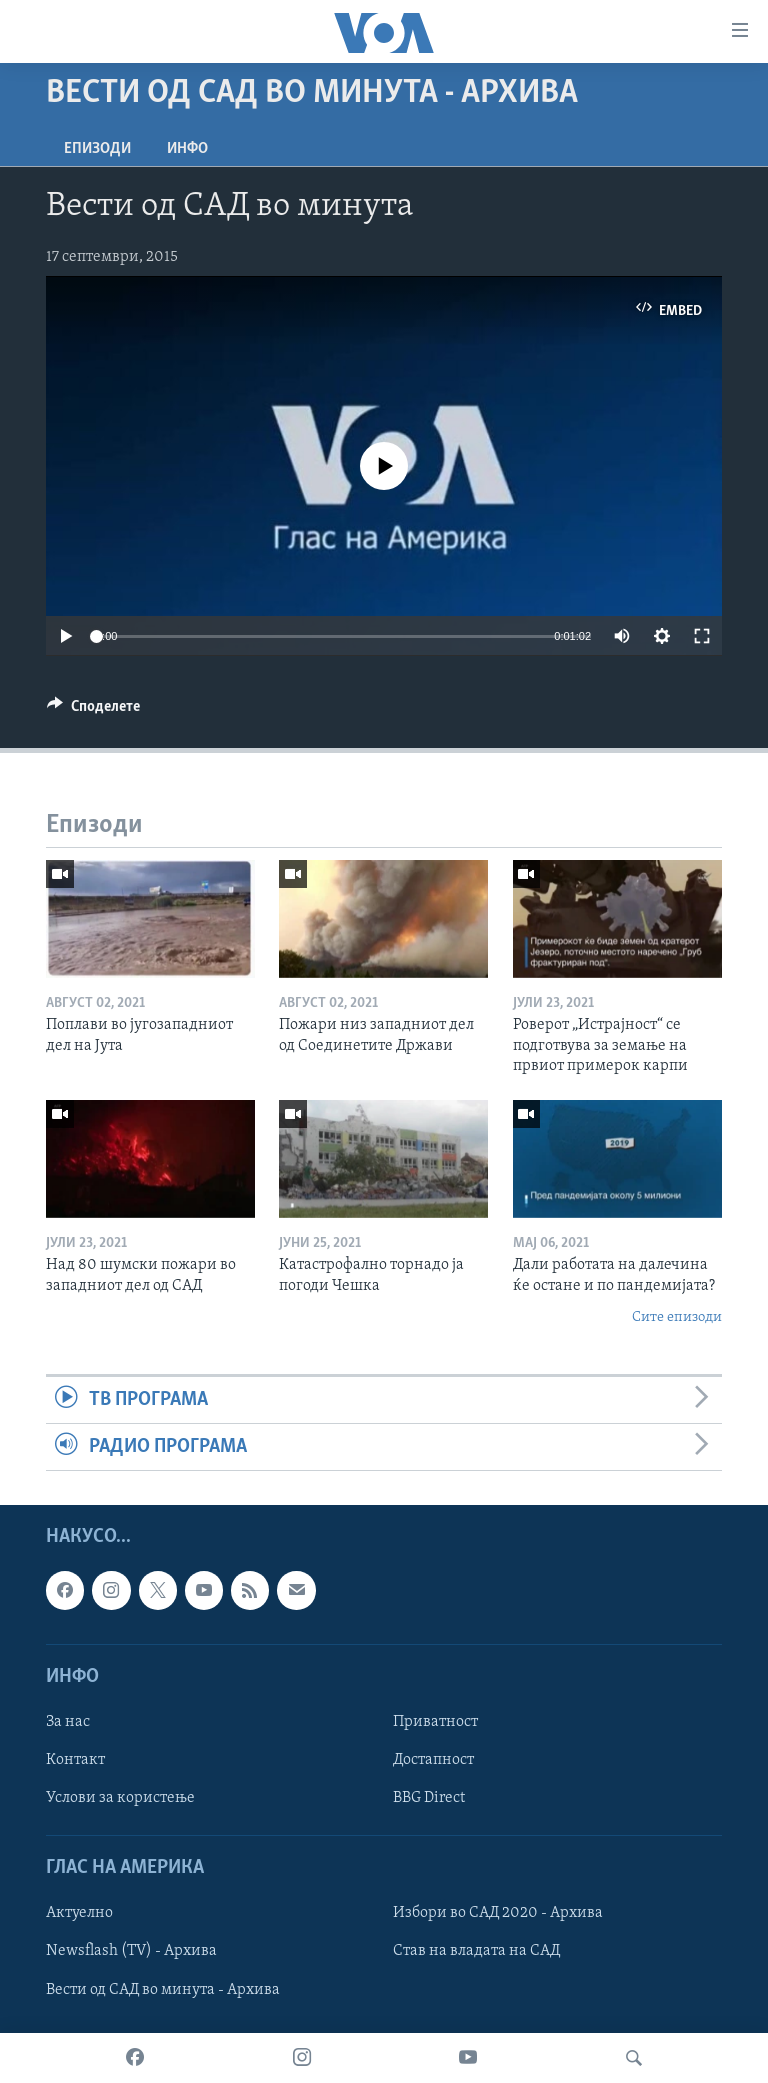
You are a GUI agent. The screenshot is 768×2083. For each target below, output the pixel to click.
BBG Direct (429, 1798)
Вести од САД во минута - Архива (163, 1990)
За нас (68, 1722)
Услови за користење (120, 1798)
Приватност (435, 1722)
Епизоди (97, 149)
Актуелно (79, 1914)
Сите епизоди (677, 1317)
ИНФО (187, 149)
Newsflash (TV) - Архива (131, 1952)
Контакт (75, 1760)
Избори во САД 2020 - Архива (498, 1914)
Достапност (433, 1760)
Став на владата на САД (476, 1952)
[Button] (93, 711)
